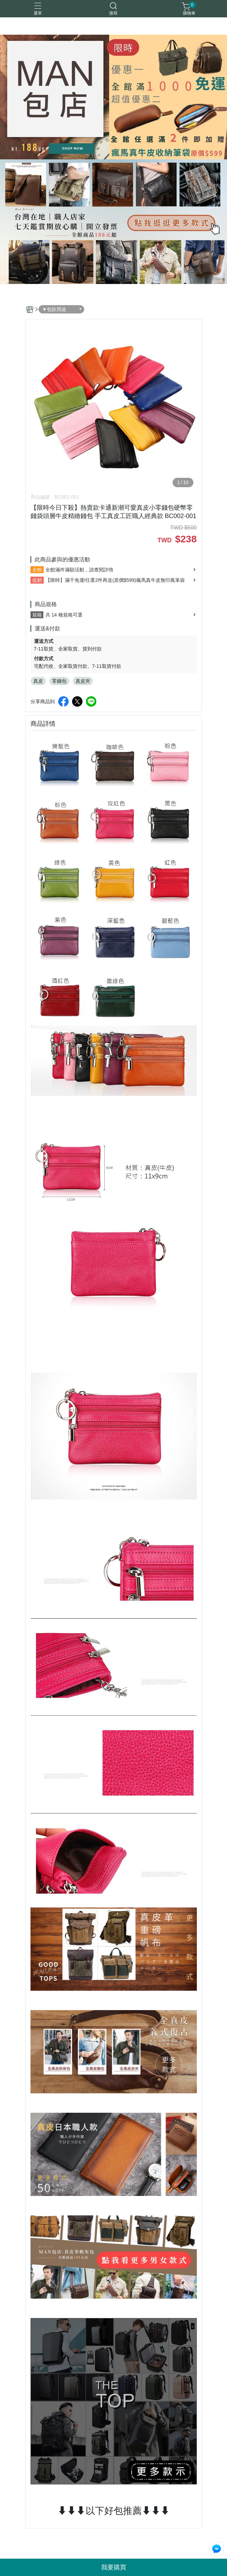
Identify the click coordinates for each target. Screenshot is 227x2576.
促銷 (37, 580)
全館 (37, 569)
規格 (37, 615)
